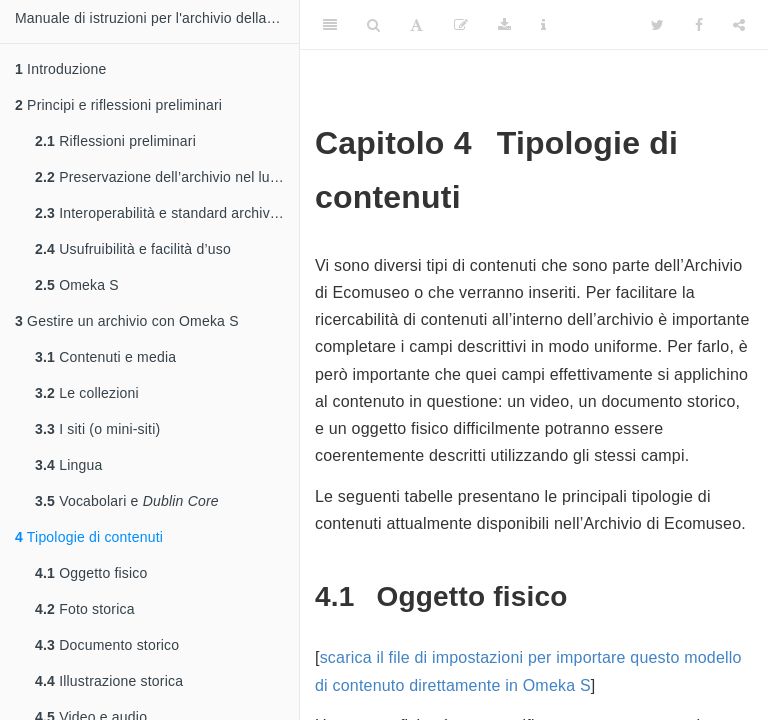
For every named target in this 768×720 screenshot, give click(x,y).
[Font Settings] (416, 25)
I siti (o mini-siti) (97, 429)
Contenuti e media (105, 357)
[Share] (739, 25)
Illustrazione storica (109, 681)
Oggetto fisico (91, 573)
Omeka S (77, 285)
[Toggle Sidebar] (330, 25)
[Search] (373, 25)
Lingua (68, 465)
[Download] (504, 25)
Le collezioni (87, 393)
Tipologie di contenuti (89, 537)
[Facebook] (699, 25)
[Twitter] (657, 25)
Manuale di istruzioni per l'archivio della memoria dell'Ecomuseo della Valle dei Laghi (157, 18)
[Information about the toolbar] (543, 25)
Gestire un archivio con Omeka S (127, 321)
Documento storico (107, 645)
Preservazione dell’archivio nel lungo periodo (167, 177)
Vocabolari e (127, 501)
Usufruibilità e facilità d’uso (133, 249)
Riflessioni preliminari (115, 141)
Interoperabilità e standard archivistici (166, 213)
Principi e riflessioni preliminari (118, 105)
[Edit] (461, 25)
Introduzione (61, 69)
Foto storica (85, 609)
